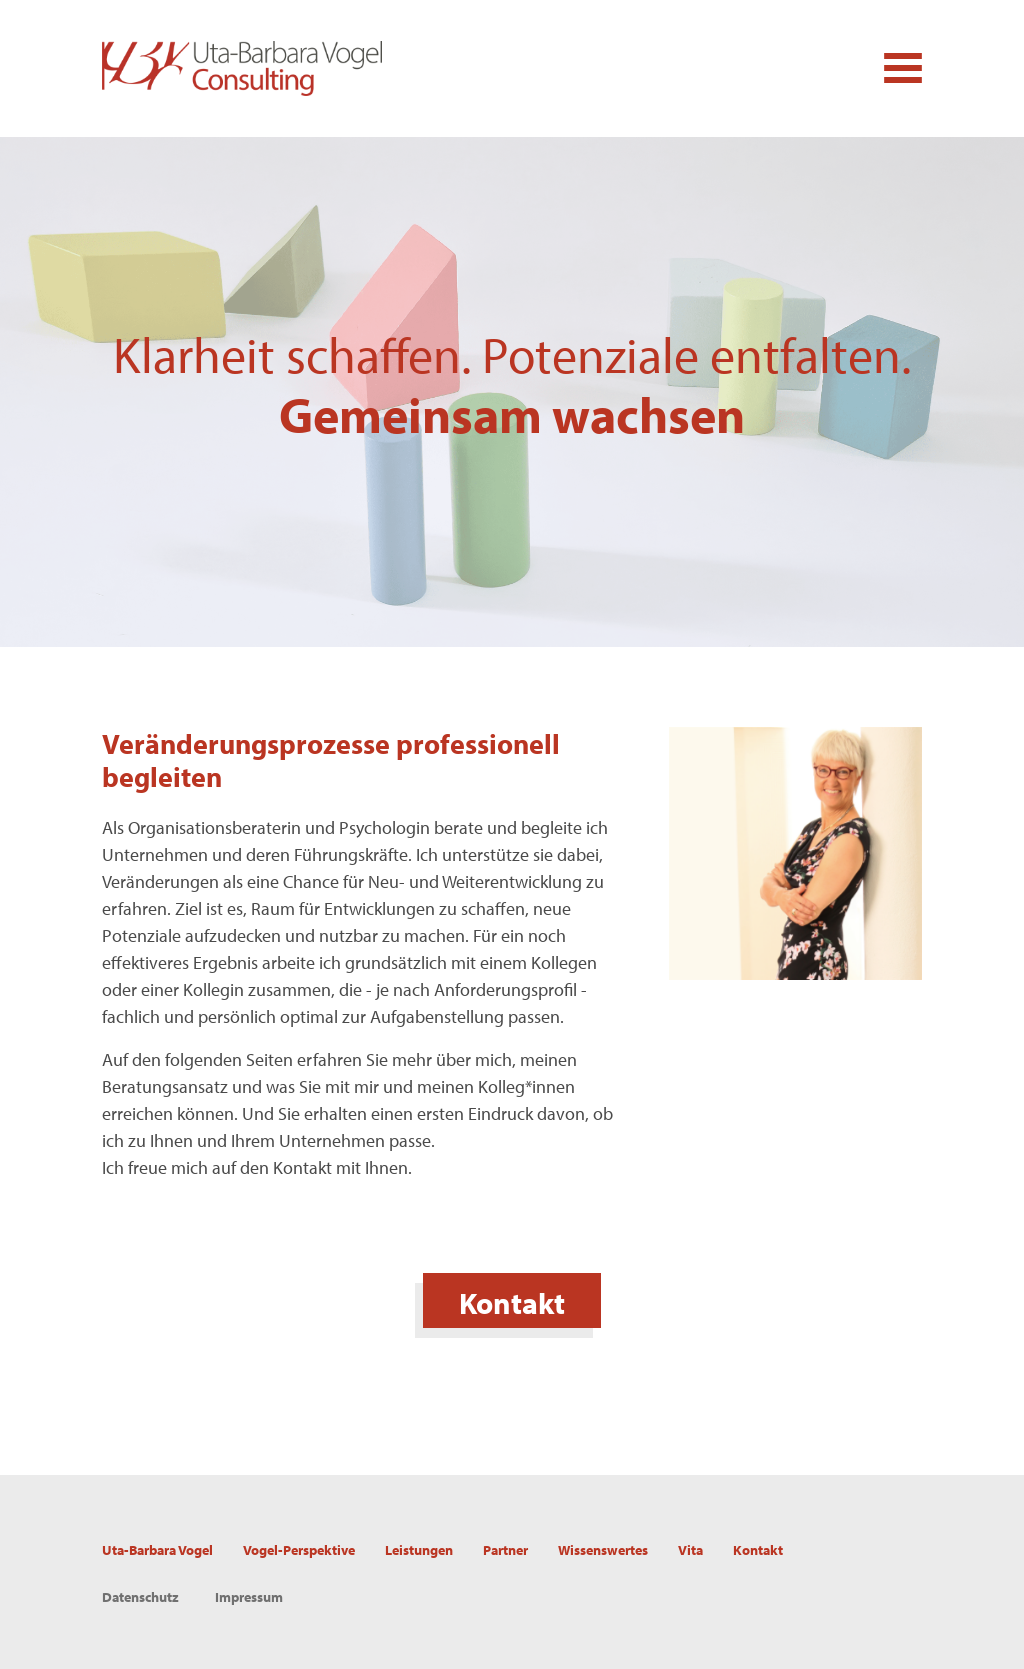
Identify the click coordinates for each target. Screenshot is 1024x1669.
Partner (505, 1550)
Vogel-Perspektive (299, 1550)
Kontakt (512, 1303)
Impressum (249, 1597)
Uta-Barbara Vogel (157, 1550)
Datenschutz (140, 1597)
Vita (690, 1550)
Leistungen (419, 1550)
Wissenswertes (603, 1550)
